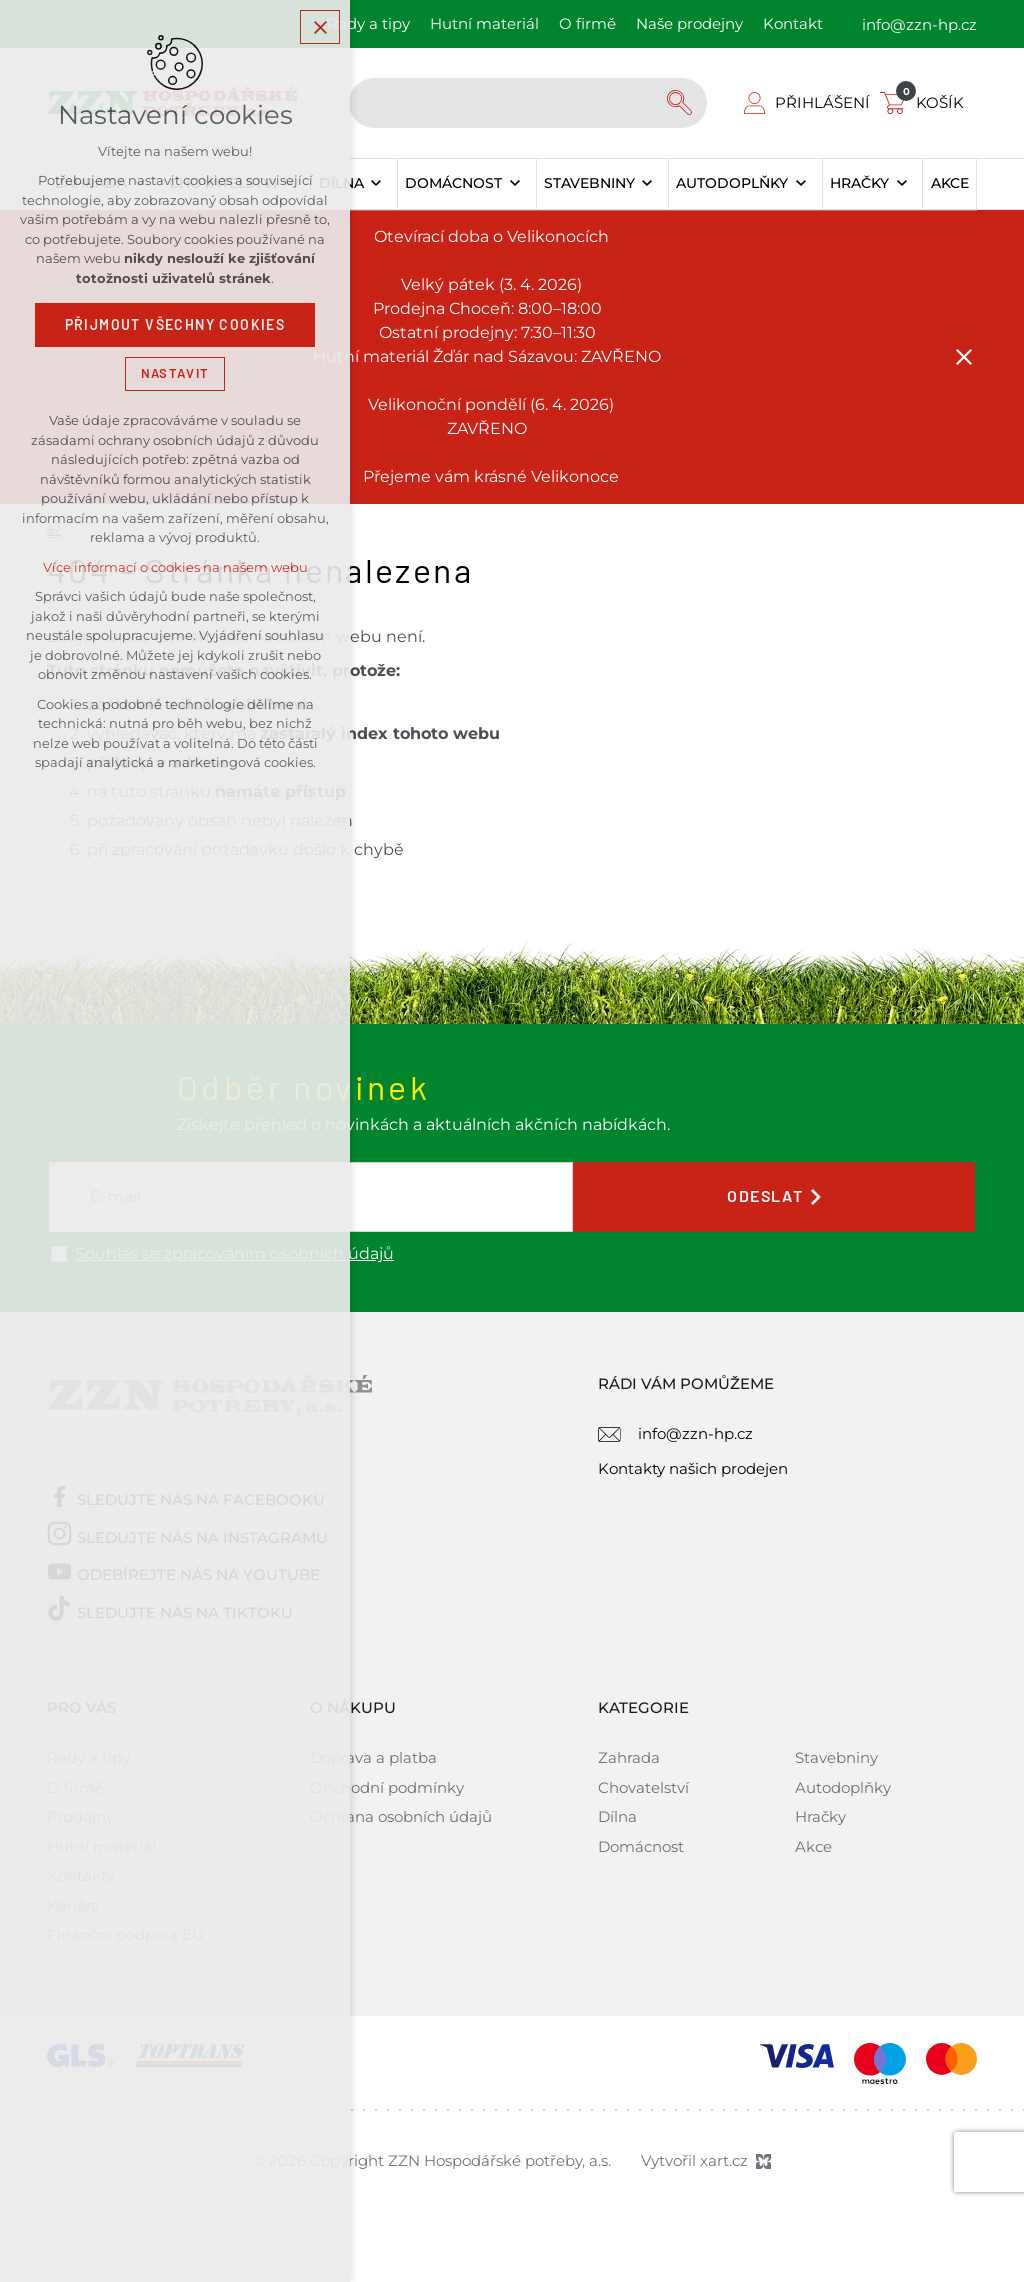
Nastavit (175, 373)
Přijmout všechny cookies (175, 325)
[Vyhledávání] (682, 103)
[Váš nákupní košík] (926, 102)
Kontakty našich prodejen (693, 1468)
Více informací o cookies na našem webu (175, 567)
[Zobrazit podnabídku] (376, 184)
